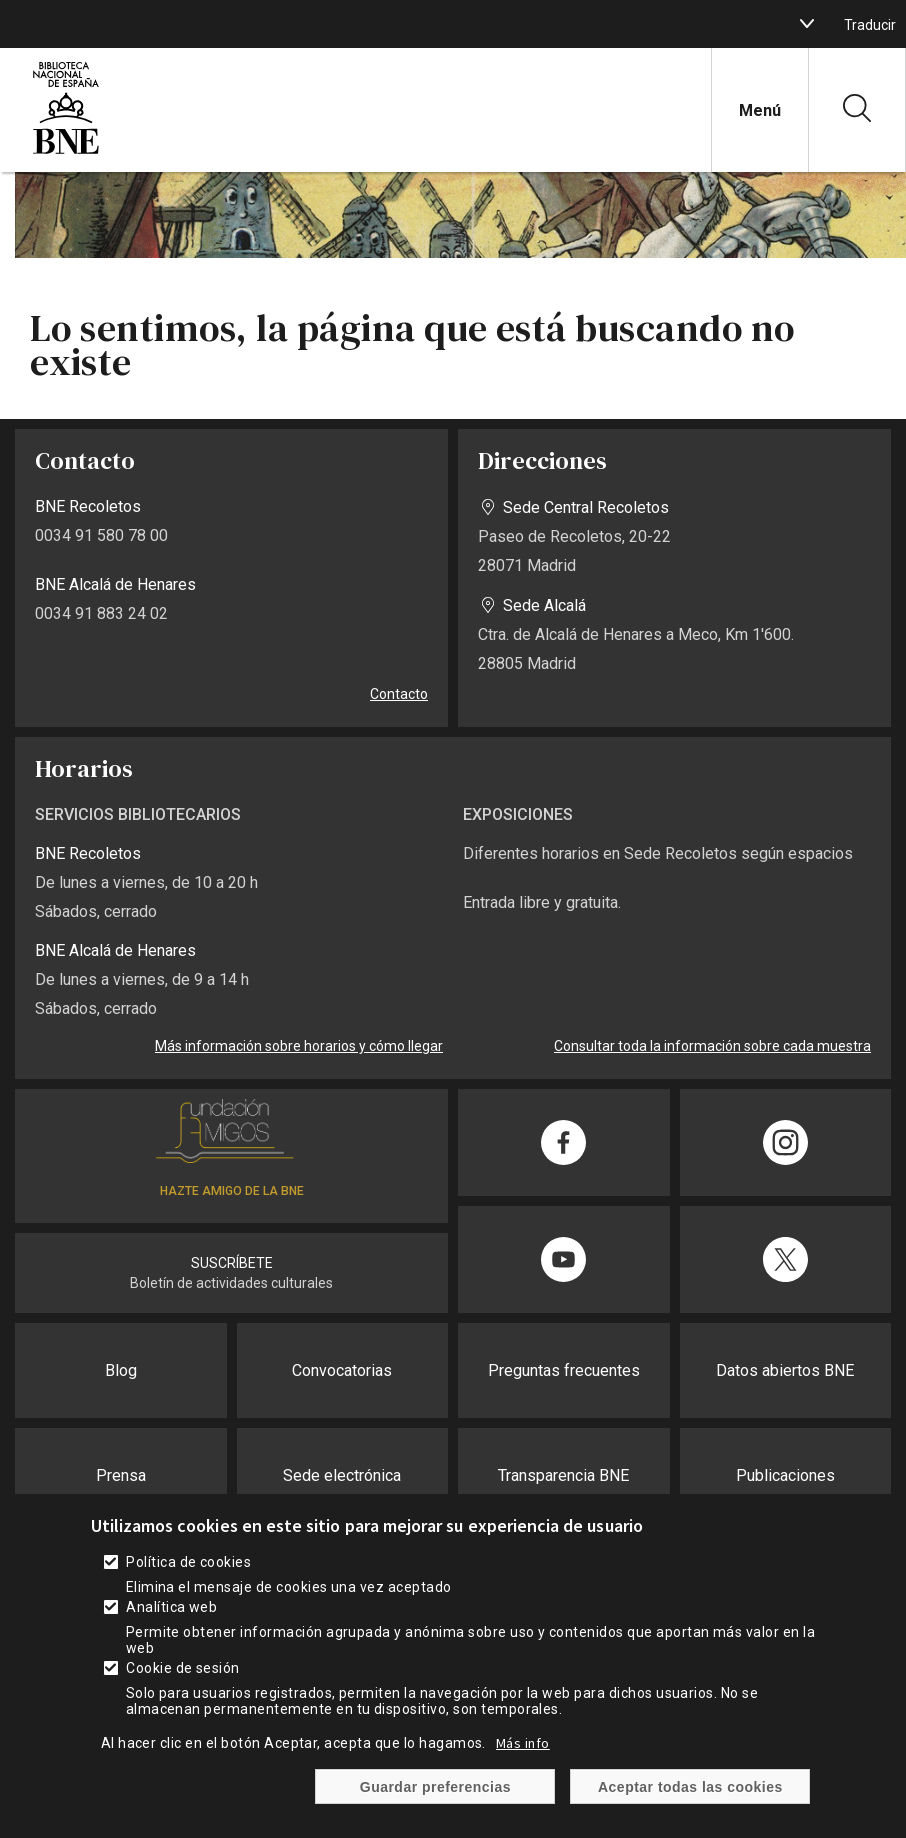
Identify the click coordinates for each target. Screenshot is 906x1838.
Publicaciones (785, 1475)
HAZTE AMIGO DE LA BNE (232, 1191)
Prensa (121, 1475)
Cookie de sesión (183, 1682)
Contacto (399, 694)
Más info (523, 1757)
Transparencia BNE (563, 1475)
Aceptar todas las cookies (690, 1800)
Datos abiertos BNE (785, 1370)
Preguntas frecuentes (564, 1370)
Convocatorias (342, 1370)
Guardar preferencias (435, 1800)
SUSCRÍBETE (232, 1263)
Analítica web (171, 1621)
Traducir (870, 25)
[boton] (807, 24)
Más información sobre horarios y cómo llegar (299, 1046)
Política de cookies (188, 1576)
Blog (121, 1370)
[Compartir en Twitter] (786, 1259)
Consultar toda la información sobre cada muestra (712, 1046)
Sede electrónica (342, 1475)
